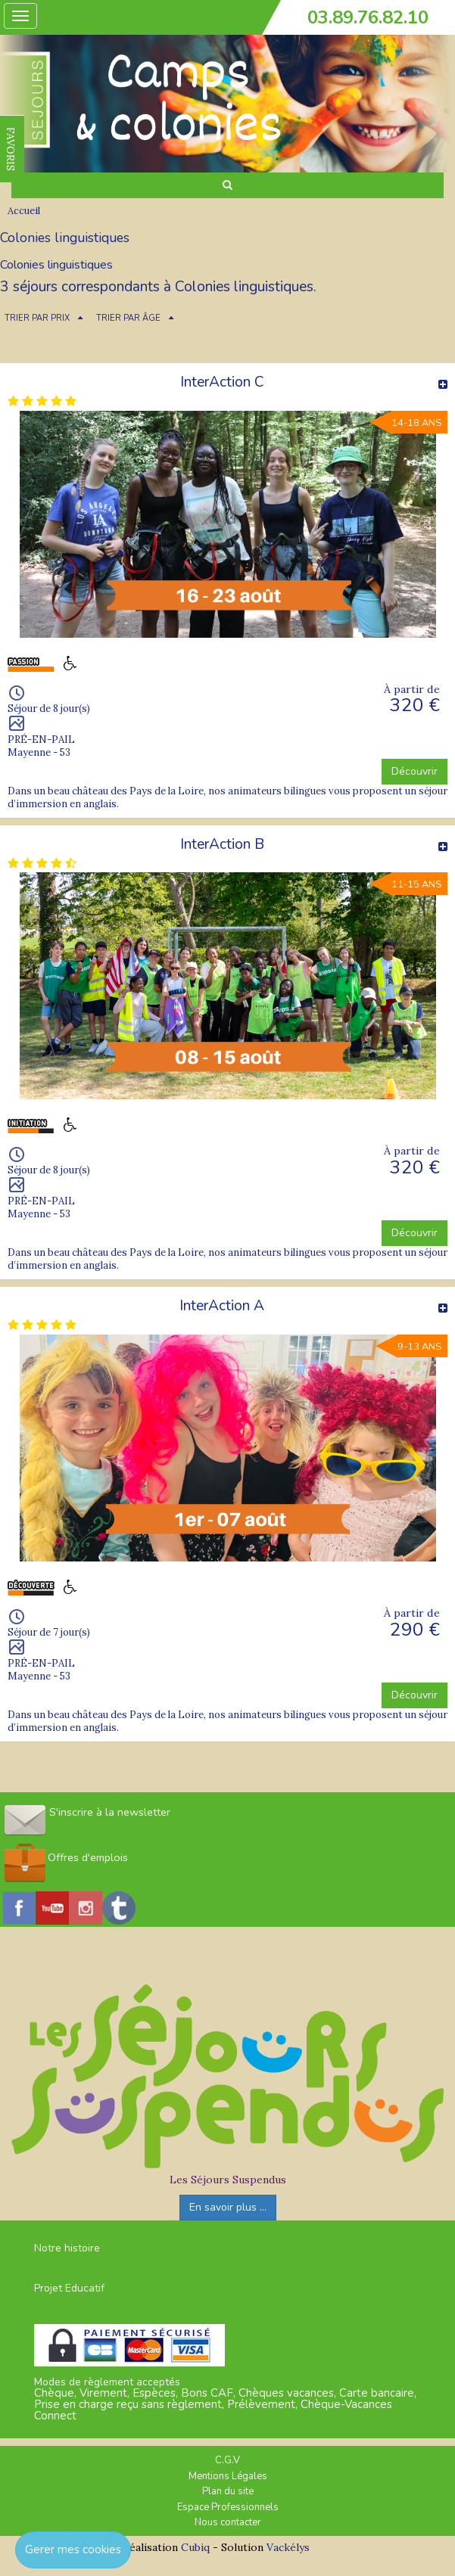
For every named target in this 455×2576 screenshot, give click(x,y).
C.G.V (227, 2460)
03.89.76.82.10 (368, 17)
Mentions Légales (228, 2476)
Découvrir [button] (414, 771)
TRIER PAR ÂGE (128, 318)
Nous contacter (228, 2522)
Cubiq (195, 2547)
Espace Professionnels (228, 2507)
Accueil (24, 210)
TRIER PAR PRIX (37, 318)
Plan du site (228, 2491)
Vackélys (288, 2547)
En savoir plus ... (227, 2207)
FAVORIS (10, 149)
